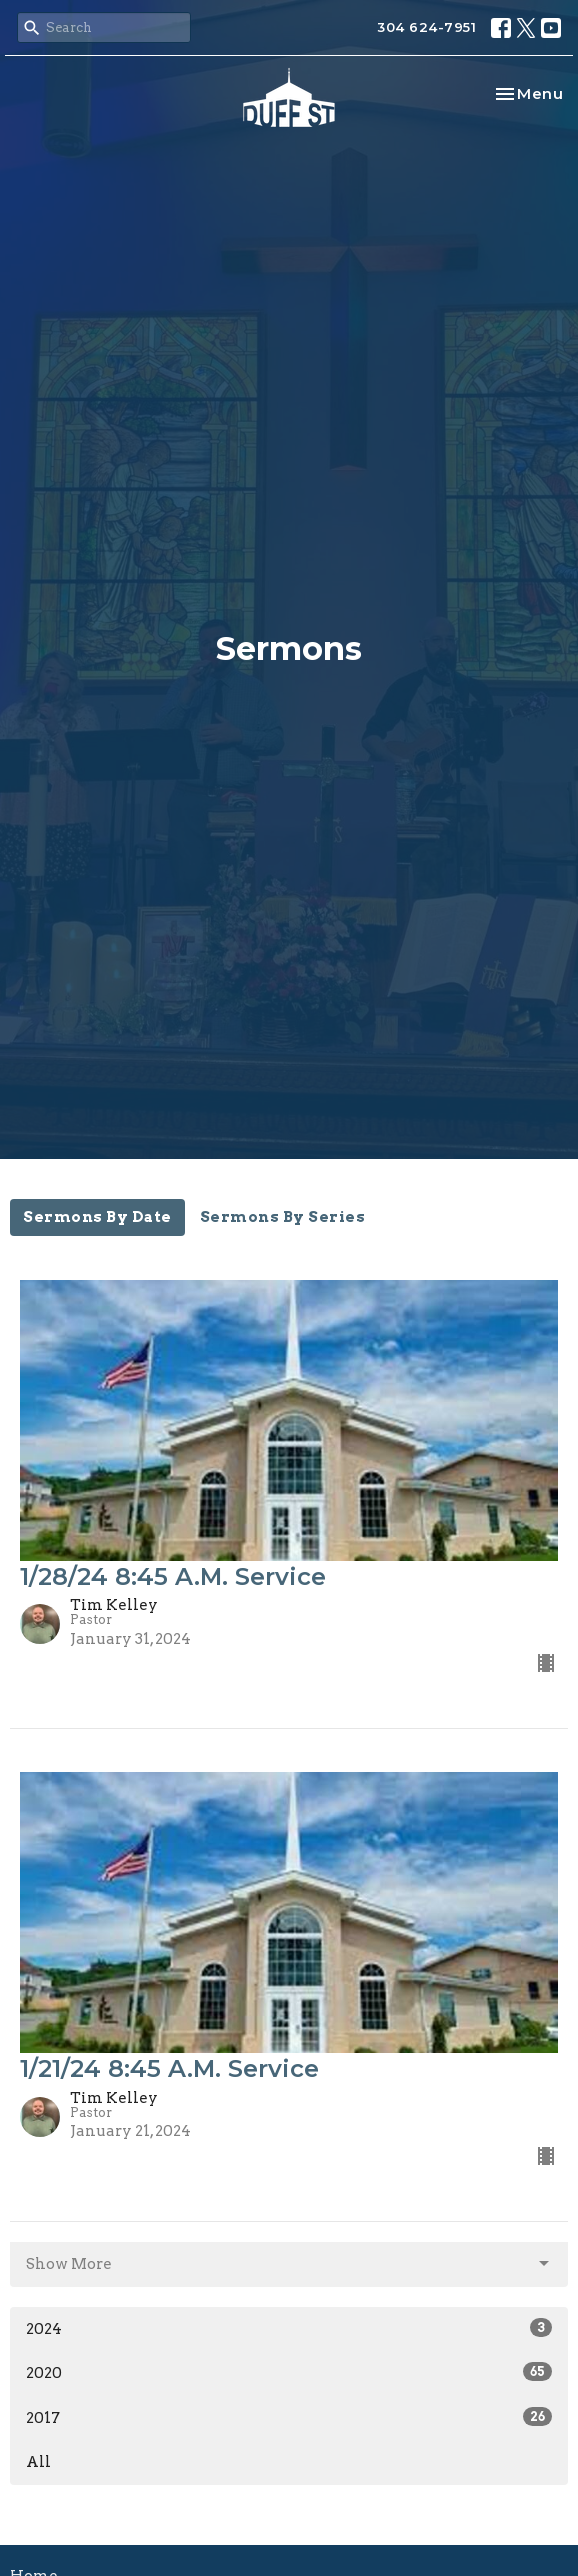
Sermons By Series (283, 1217)
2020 (289, 2372)
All (38, 2462)
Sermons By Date (97, 1217)
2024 (289, 2328)
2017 (289, 2417)
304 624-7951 (426, 27)
